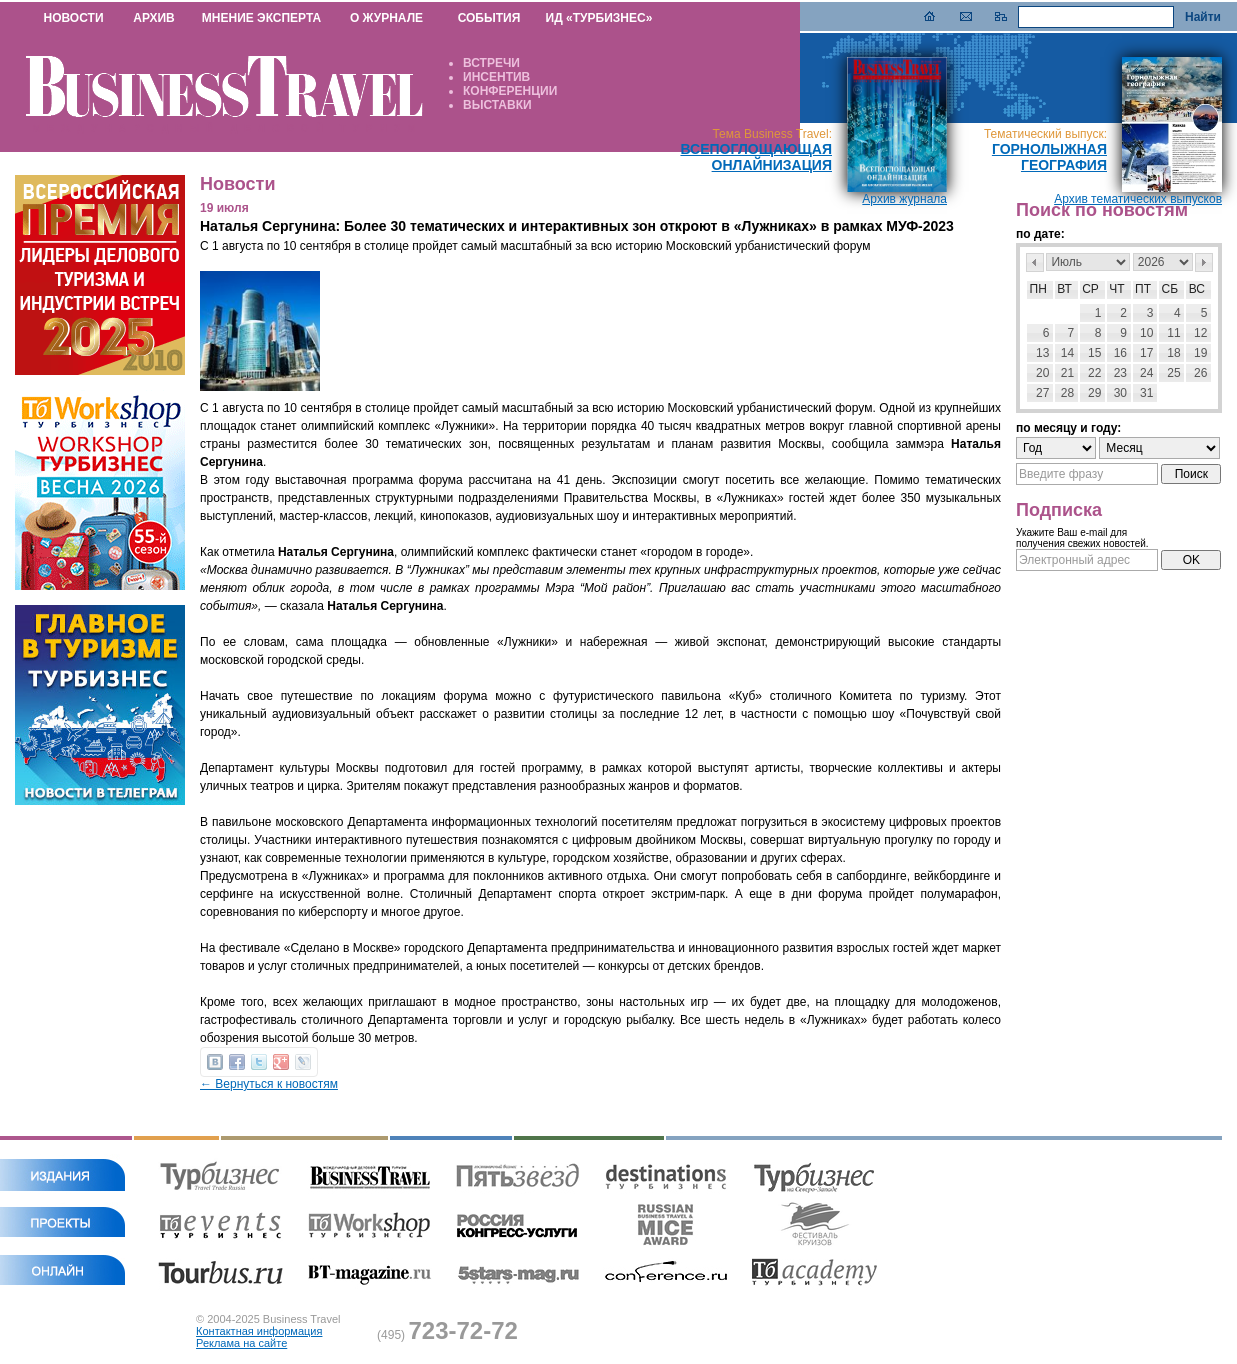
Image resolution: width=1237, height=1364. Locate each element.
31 (1146, 393)
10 (1146, 333)
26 (1200, 373)
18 (1173, 353)
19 (1200, 353)
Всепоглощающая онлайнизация (756, 157)
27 (1042, 393)
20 (1042, 373)
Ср (1090, 289)
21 (1067, 373)
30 (1120, 393)
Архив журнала (904, 199)
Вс (1197, 289)
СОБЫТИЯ (489, 18)
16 (1120, 353)
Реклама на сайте (241, 1343)
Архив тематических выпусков (1138, 199)
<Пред (1035, 262)
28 (1067, 393)
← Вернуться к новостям (269, 1084)
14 (1067, 353)
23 (1120, 373)
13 (1042, 353)
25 (1173, 373)
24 (1146, 373)
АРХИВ (154, 18)
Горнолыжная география (1049, 157)
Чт (1116, 289)
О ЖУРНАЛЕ (386, 18)
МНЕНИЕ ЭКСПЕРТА (261, 18)
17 (1146, 353)
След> (1204, 262)
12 (1200, 333)
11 (1173, 333)
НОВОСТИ (73, 18)
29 (1094, 393)
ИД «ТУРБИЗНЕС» (599, 18)
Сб (1170, 289)
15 (1094, 353)
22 (1094, 373)
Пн (1038, 289)
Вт (1064, 289)
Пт (1143, 289)
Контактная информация (259, 1331)
